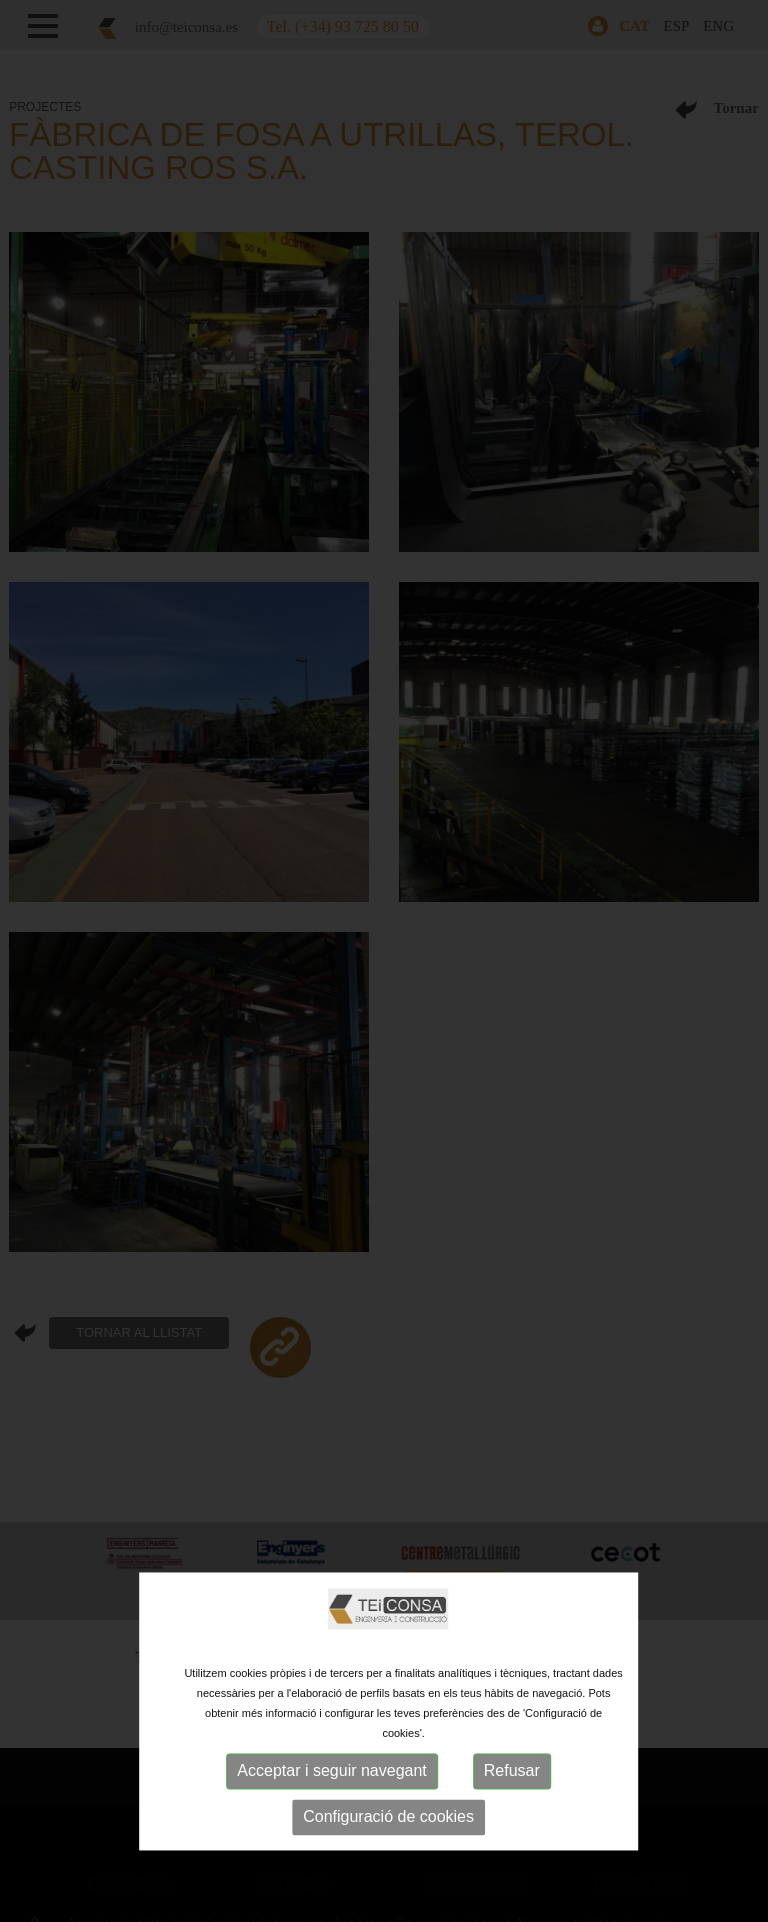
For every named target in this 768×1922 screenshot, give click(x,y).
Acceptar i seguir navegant (331, 1770)
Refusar (512, 1770)
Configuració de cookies (388, 1816)
